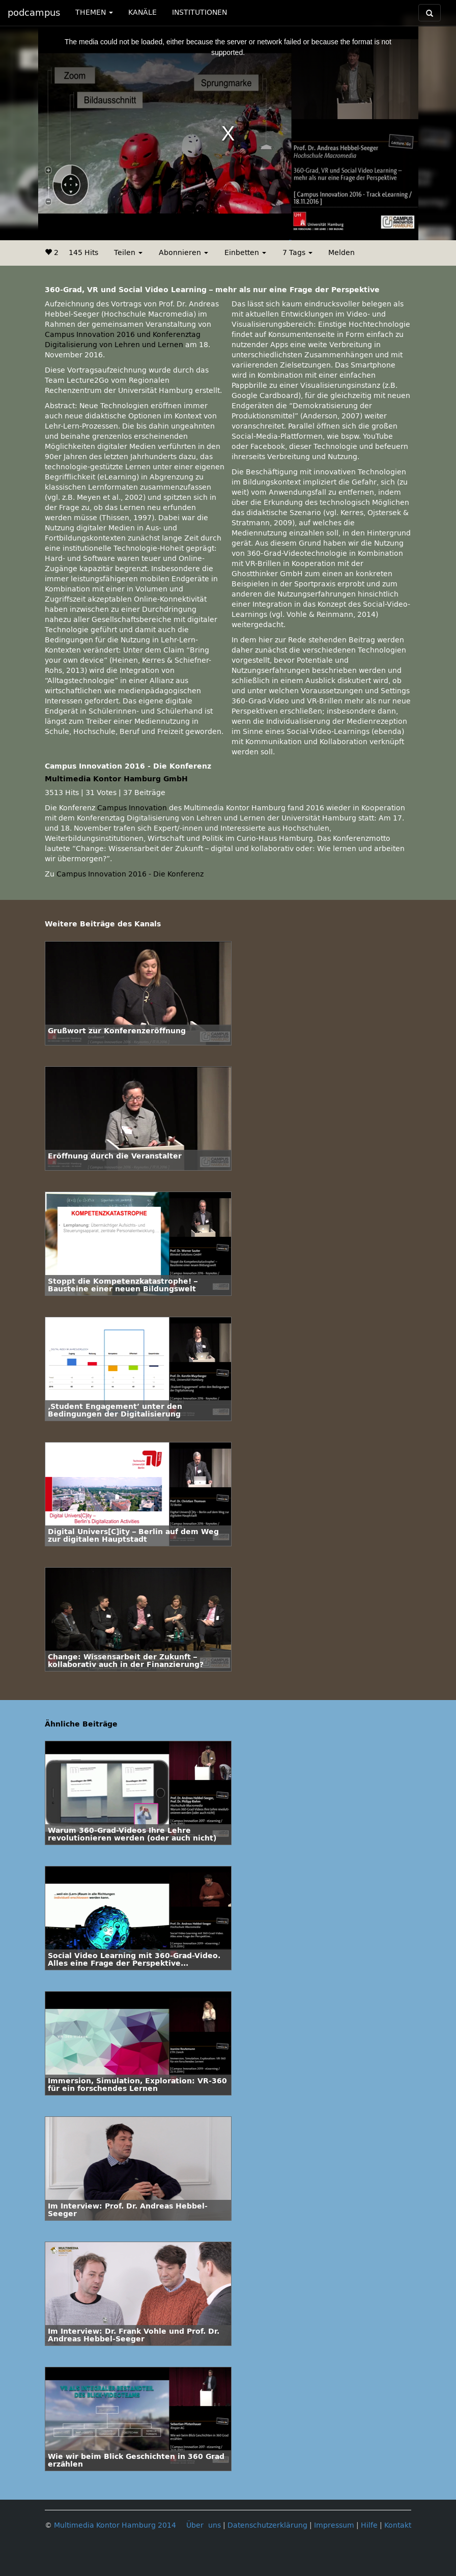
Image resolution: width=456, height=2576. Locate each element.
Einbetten (245, 252)
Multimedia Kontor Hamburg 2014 (115, 2525)
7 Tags (297, 252)
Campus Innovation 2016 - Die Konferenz (130, 874)
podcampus (34, 12)
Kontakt (397, 2525)
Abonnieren (183, 252)
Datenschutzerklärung (267, 2525)
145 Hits (83, 252)
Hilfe (369, 2525)
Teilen (128, 252)
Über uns (203, 2525)
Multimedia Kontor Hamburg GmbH (116, 779)
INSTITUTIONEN (199, 12)
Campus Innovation (132, 808)
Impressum (334, 2525)
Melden (341, 252)
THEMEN (94, 12)
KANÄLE (142, 12)
